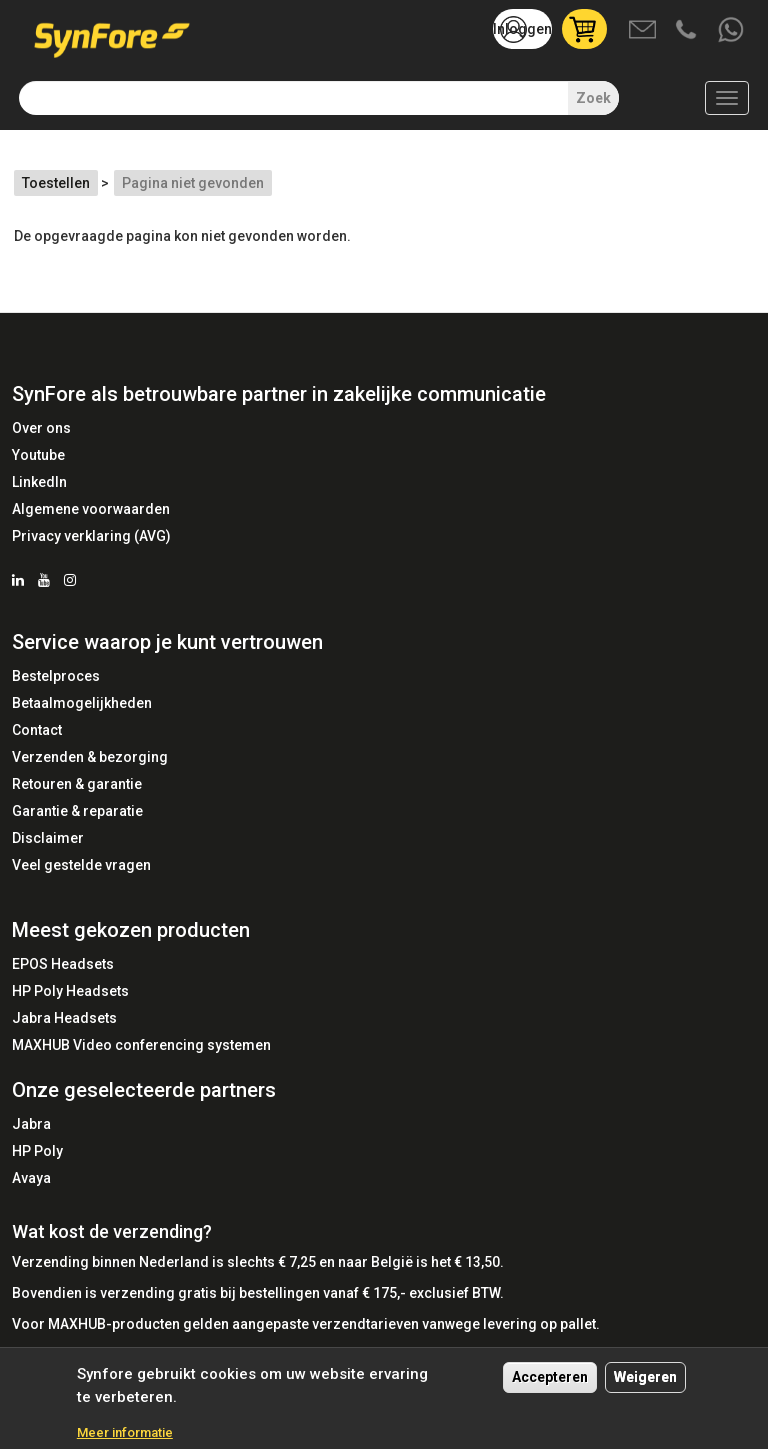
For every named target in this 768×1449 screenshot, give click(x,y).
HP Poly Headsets (70, 991)
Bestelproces (56, 676)
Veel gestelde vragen (81, 865)
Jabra (31, 1124)
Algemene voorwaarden (91, 509)
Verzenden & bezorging (90, 757)
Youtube (38, 455)
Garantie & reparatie (77, 811)
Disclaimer (48, 838)
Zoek (593, 98)
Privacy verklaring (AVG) (91, 536)
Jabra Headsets (64, 1018)
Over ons (41, 428)
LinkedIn (39, 482)
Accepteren (550, 1377)
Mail (644, 31)
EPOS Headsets (63, 964)
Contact (37, 730)
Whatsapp (732, 31)
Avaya (31, 1178)
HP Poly (37, 1151)
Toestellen (56, 183)
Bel (688, 31)
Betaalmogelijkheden (82, 703)
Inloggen (522, 29)
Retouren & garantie (77, 784)
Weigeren (645, 1377)
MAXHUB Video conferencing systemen (141, 1045)
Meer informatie (125, 1432)
